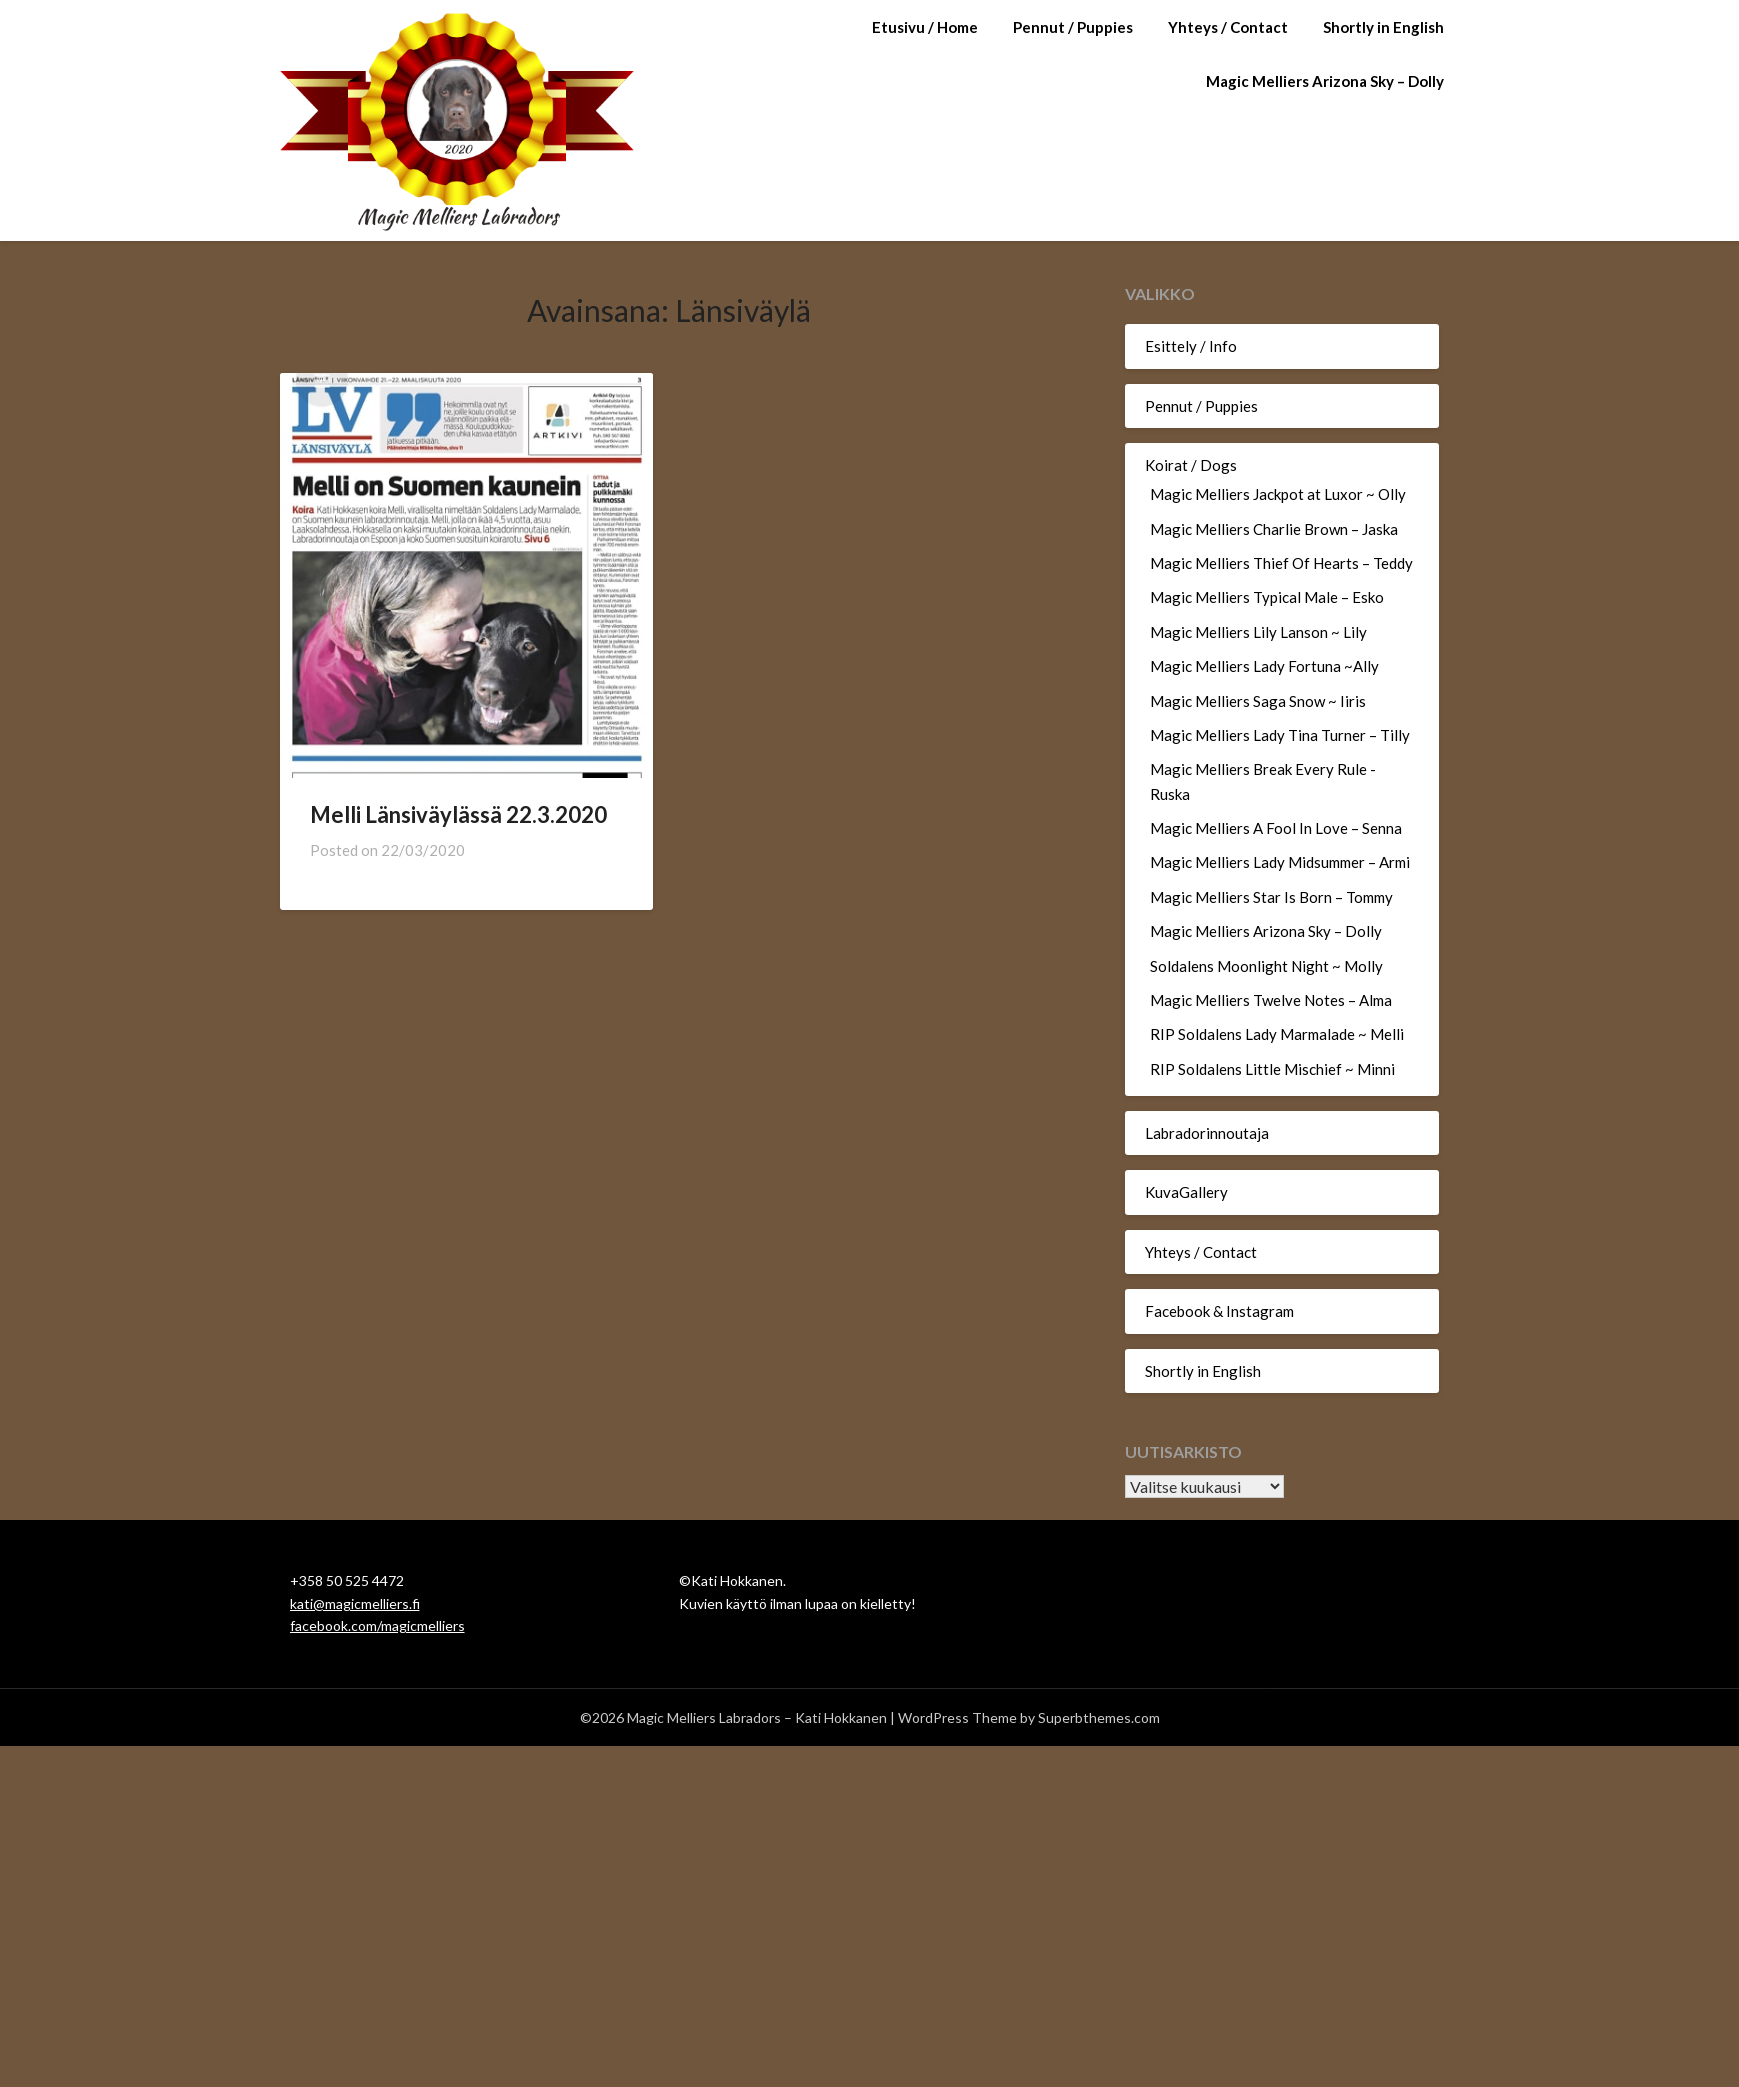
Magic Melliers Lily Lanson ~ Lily (1258, 632)
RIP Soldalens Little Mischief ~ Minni (1272, 1069)
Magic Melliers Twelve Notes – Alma (1271, 1000)
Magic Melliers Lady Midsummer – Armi (1280, 862)
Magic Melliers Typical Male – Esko (1267, 597)
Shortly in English (1383, 27)
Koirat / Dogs (1191, 465)
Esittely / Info (1191, 346)
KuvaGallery (1186, 1192)
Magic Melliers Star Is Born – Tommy (1271, 897)
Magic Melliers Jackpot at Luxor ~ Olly (1278, 494)
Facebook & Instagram (1219, 1311)
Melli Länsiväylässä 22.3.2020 (458, 814)
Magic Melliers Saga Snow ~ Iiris (1258, 701)
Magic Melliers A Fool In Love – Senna (1276, 828)
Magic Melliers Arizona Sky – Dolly (1325, 81)
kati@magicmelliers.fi (355, 1603)
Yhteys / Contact (1228, 27)
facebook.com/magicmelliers (377, 1625)
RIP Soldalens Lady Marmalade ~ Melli (1277, 1034)
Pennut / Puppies (1073, 27)
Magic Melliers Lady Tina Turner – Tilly (1280, 735)
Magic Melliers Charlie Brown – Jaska (1274, 529)
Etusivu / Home (925, 27)
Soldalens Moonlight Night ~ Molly (1266, 966)
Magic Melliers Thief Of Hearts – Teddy (1281, 563)
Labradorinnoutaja (1207, 1133)
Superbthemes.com (1099, 1717)
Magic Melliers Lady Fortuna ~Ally (1264, 666)
